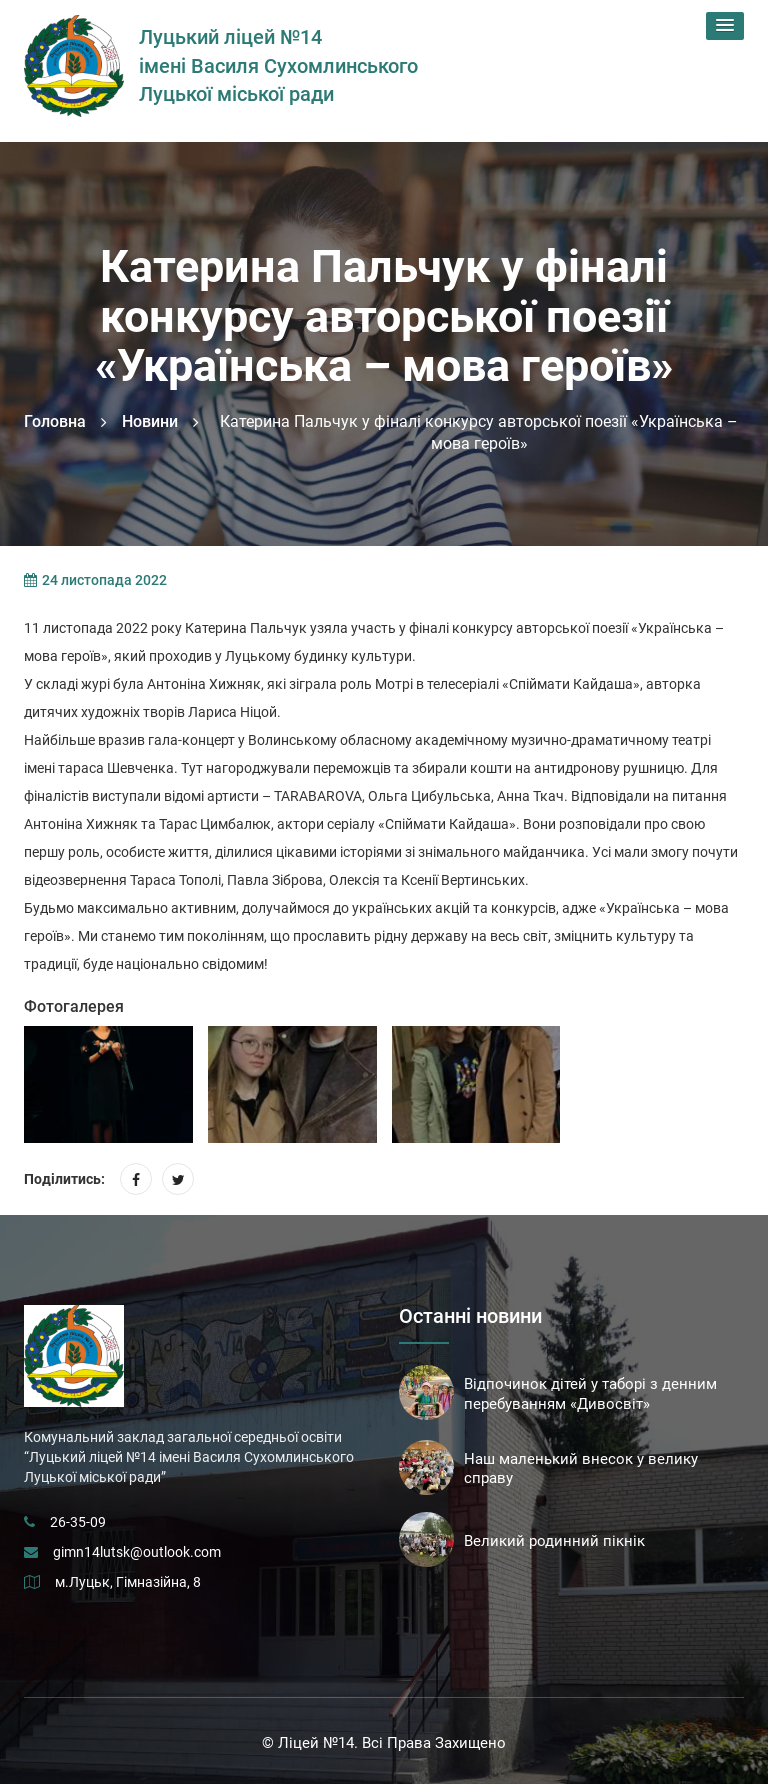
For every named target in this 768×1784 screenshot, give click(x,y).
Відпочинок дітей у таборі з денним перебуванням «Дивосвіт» (590, 1394)
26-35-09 (78, 1522)
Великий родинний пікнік (554, 1541)
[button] (725, 26)
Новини (150, 421)
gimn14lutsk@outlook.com (137, 1552)
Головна (55, 421)
